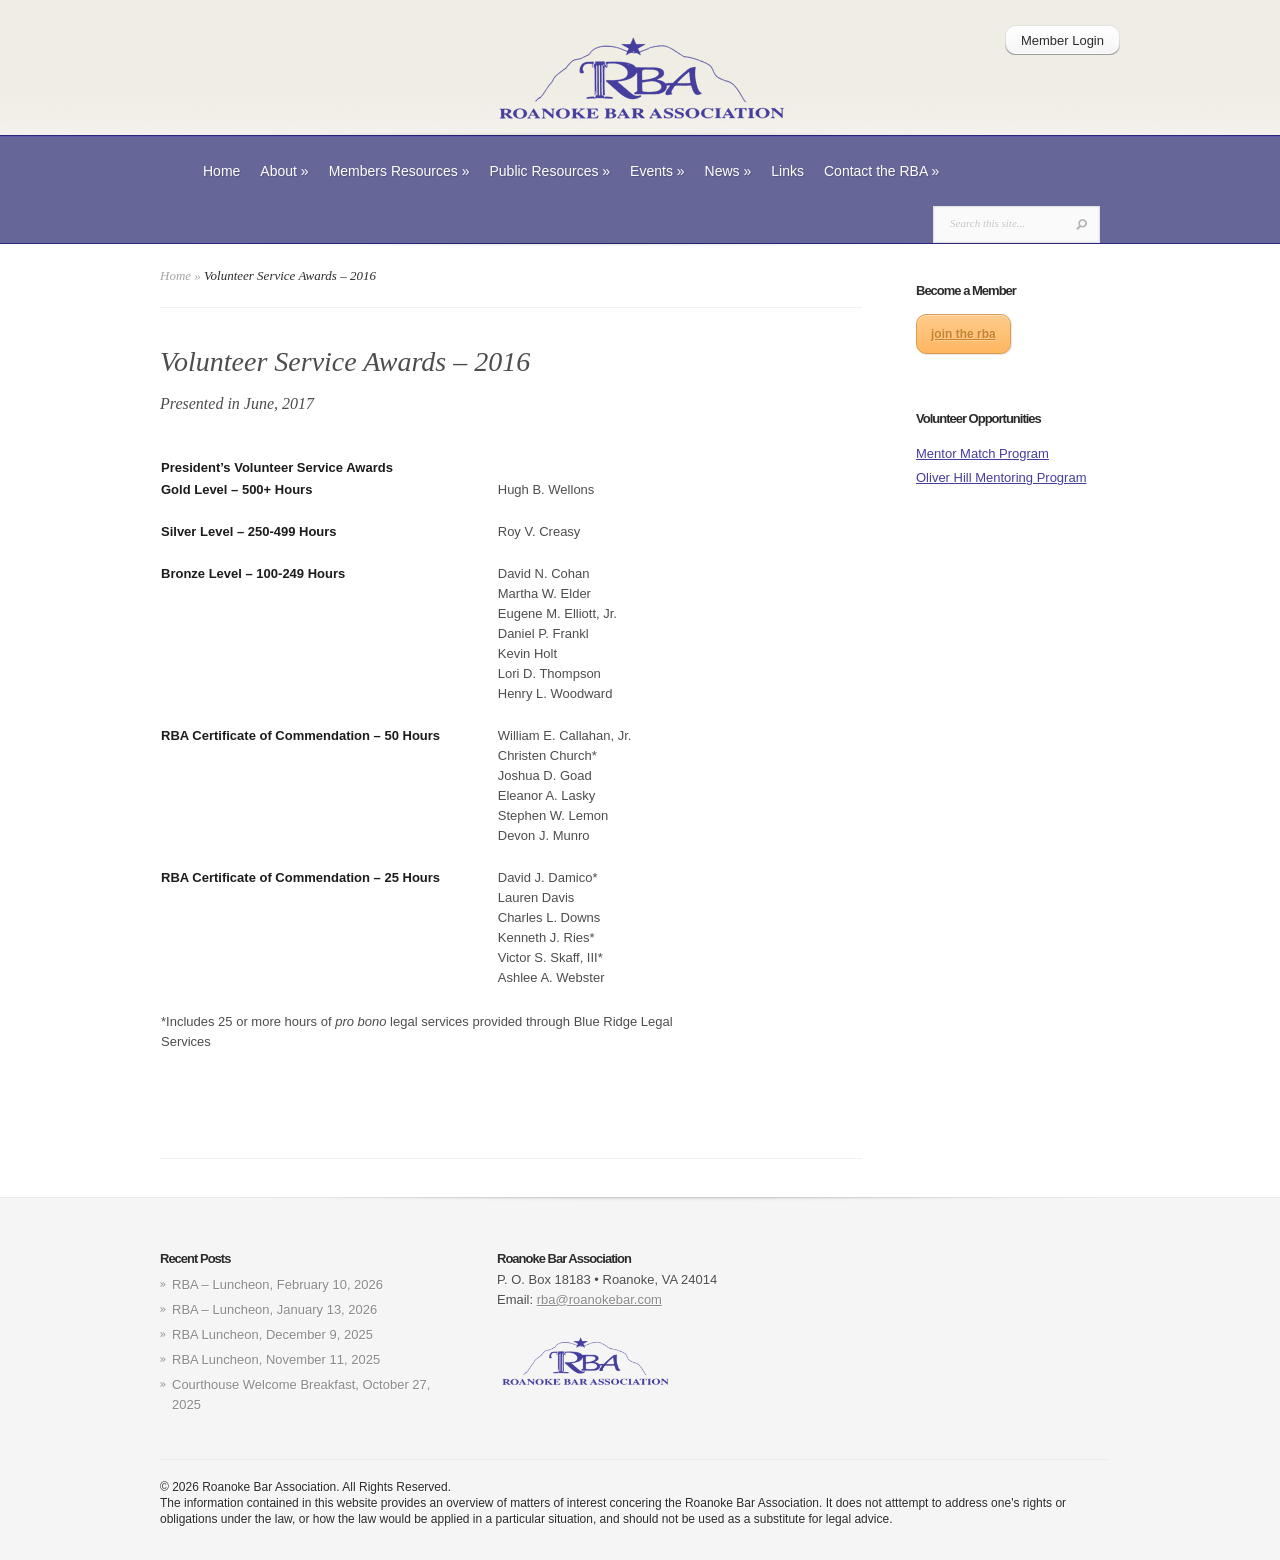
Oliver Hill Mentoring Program (1001, 477)
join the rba (963, 334)
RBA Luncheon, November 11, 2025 (276, 1359)
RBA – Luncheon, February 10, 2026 (277, 1284)
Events (657, 171)
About (284, 171)
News (728, 171)
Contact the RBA (881, 171)
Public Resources (549, 171)
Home (221, 171)
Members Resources (399, 171)
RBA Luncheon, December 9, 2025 (272, 1334)
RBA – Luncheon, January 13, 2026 (274, 1309)
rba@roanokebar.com (599, 1299)
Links (787, 171)
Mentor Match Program (982, 453)
